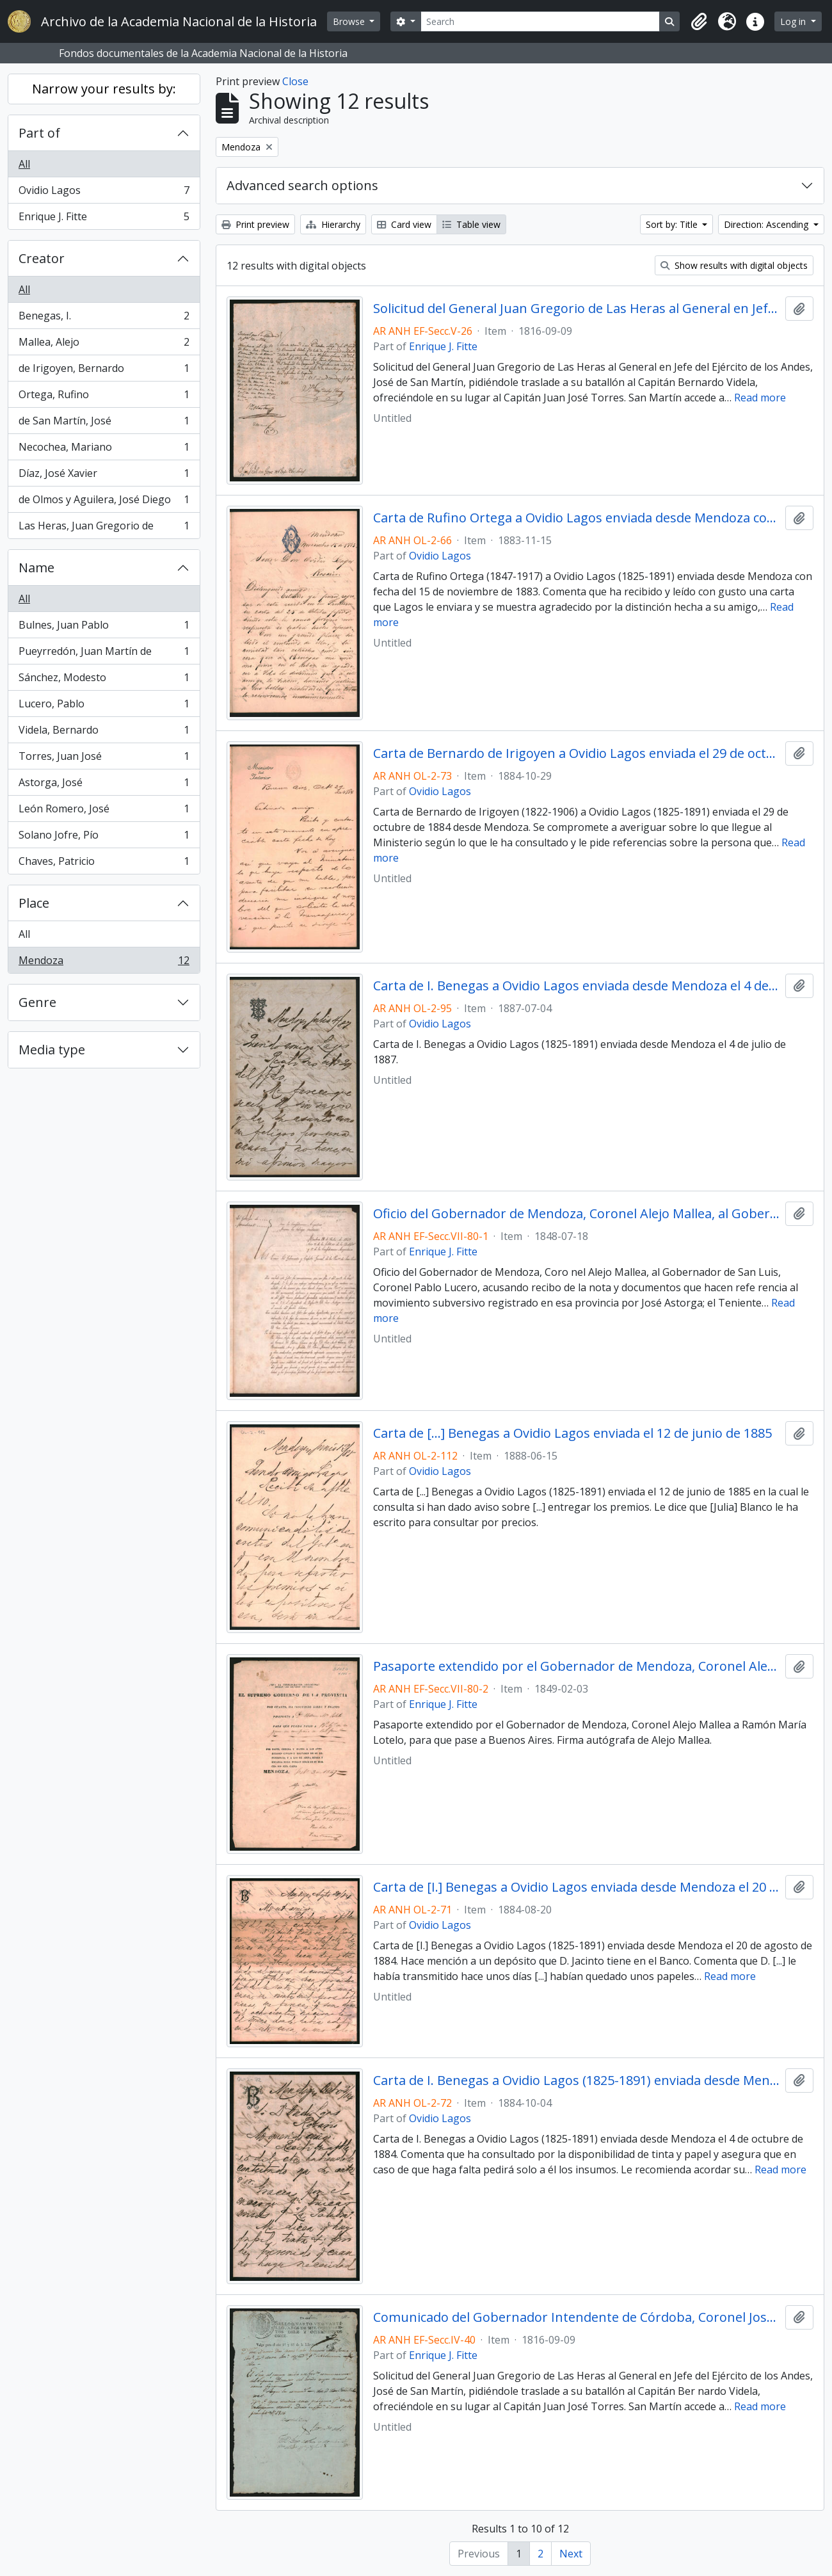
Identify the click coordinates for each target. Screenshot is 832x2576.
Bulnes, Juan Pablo (103, 627)
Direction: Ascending (767, 224)
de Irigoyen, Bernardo (103, 371)
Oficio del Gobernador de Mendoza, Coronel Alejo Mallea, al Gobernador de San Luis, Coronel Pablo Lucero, (576, 1213)
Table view (471, 224)
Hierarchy (333, 224)
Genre (37, 1002)
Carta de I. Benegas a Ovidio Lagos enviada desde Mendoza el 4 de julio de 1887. (576, 986)
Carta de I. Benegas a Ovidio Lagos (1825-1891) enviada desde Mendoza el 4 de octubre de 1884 (576, 2080)
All (24, 164)
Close (295, 81)
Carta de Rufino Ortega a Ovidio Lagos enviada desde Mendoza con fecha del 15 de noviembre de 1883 (576, 518)
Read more (760, 397)
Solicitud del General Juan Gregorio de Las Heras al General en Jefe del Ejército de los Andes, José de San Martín (576, 308)
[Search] (540, 21)
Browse (350, 21)
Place (34, 903)
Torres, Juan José (103, 758)
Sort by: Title (673, 224)
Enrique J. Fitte (103, 219)
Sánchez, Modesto (103, 680)
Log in (794, 21)
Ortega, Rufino (103, 397)
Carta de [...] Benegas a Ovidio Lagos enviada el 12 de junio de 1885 (572, 1433)
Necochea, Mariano (103, 449)
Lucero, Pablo (103, 706)
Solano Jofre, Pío (103, 837)
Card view (404, 224)
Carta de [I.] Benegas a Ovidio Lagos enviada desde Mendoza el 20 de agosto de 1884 (576, 1887)
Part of (39, 132)
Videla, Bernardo (103, 732)
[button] (699, 22)
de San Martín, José (103, 423)
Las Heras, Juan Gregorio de (103, 528)
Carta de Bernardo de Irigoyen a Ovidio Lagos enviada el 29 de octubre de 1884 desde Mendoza (576, 753)
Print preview (255, 224)
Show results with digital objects (734, 265)
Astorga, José (103, 785)
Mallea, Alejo (103, 344)
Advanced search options (302, 185)
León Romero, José (103, 811)
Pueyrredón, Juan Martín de (103, 653)
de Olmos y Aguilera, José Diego (103, 502)
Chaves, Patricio (103, 863)
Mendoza (103, 963)
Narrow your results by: (104, 88)
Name (36, 567)
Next (570, 2554)
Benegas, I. (103, 318)
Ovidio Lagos (103, 193)
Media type (52, 1049)
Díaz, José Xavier (103, 476)
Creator (42, 258)
